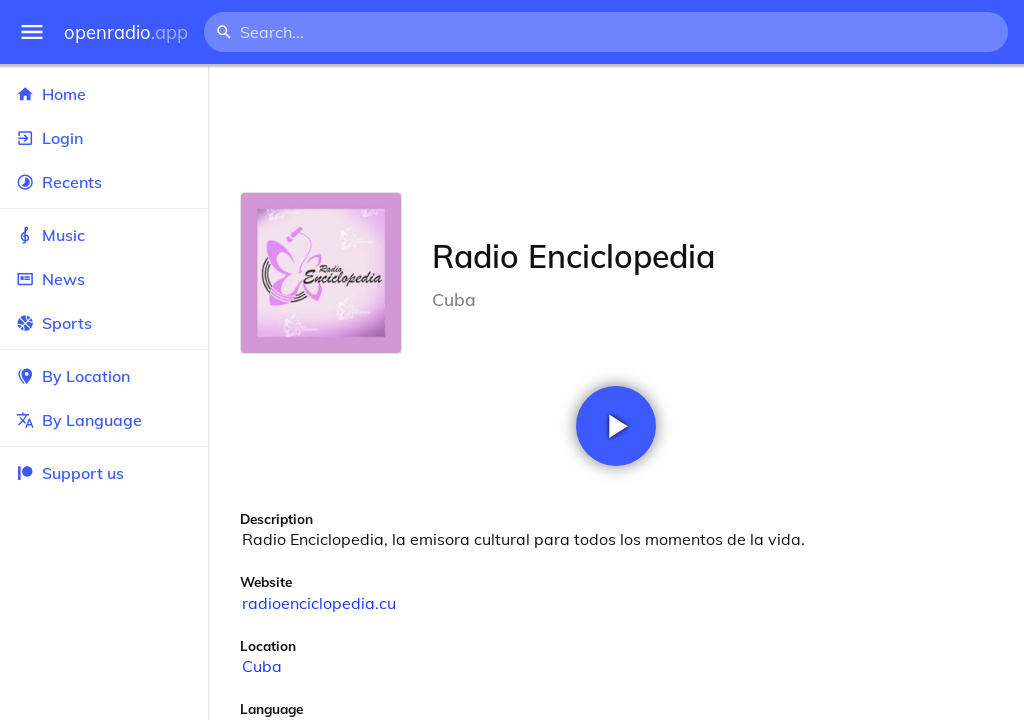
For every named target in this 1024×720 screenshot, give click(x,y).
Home (104, 94)
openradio (126, 32)
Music (104, 235)
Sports (104, 323)
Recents (104, 182)
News (104, 279)
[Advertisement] (616, 128)
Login (104, 138)
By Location (104, 376)
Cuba (262, 666)
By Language (104, 420)
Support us (70, 473)
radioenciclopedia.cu (319, 603)
